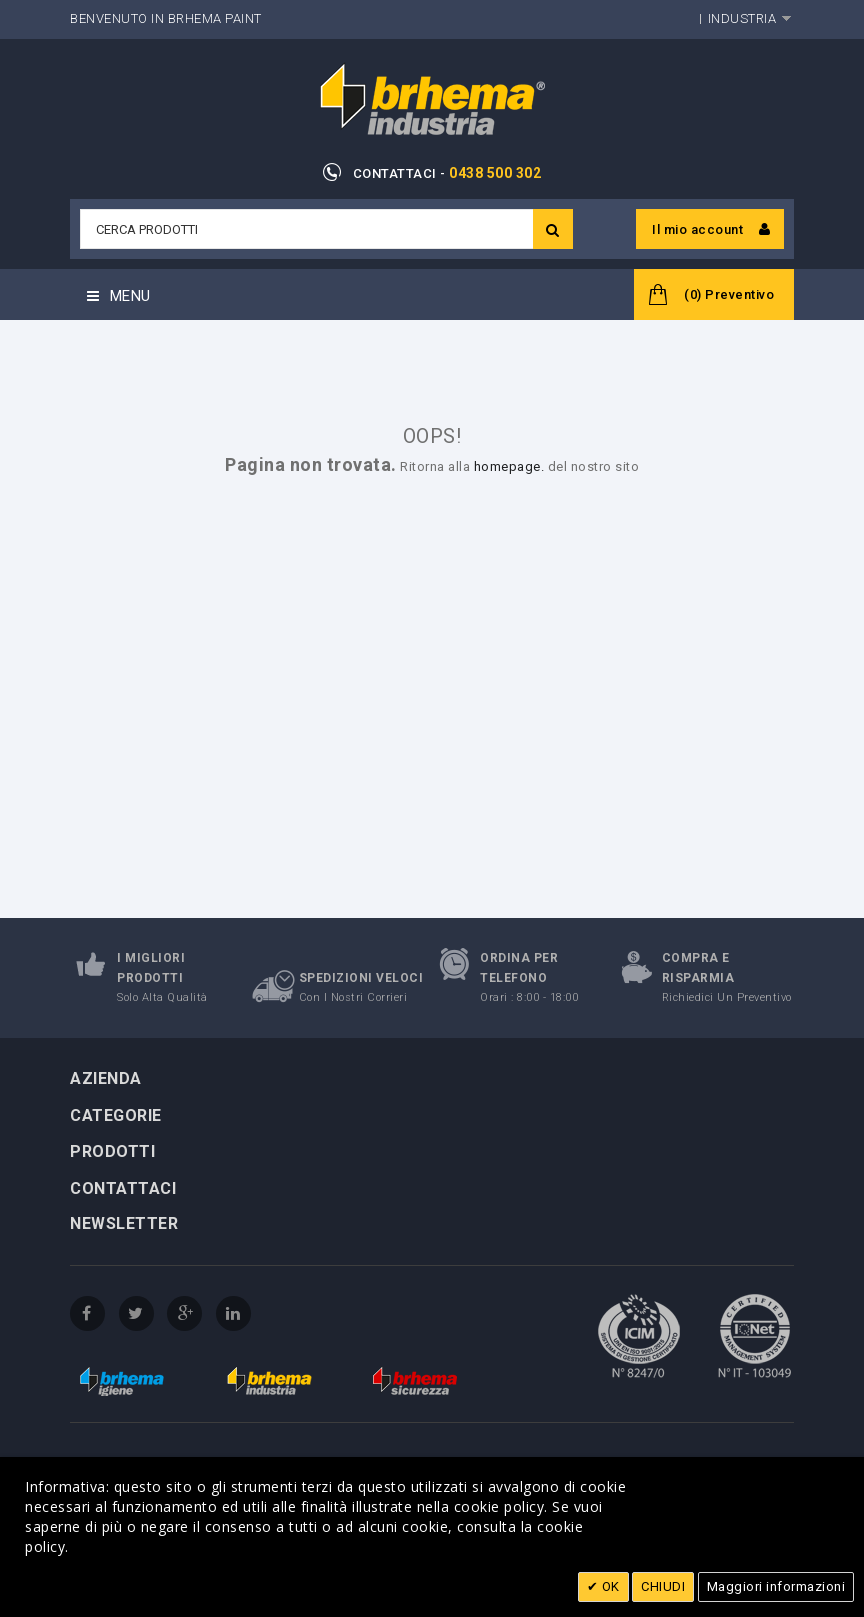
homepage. (509, 466)
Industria (742, 18)
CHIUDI (663, 1586)
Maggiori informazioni (776, 1586)
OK (609, 1586)
